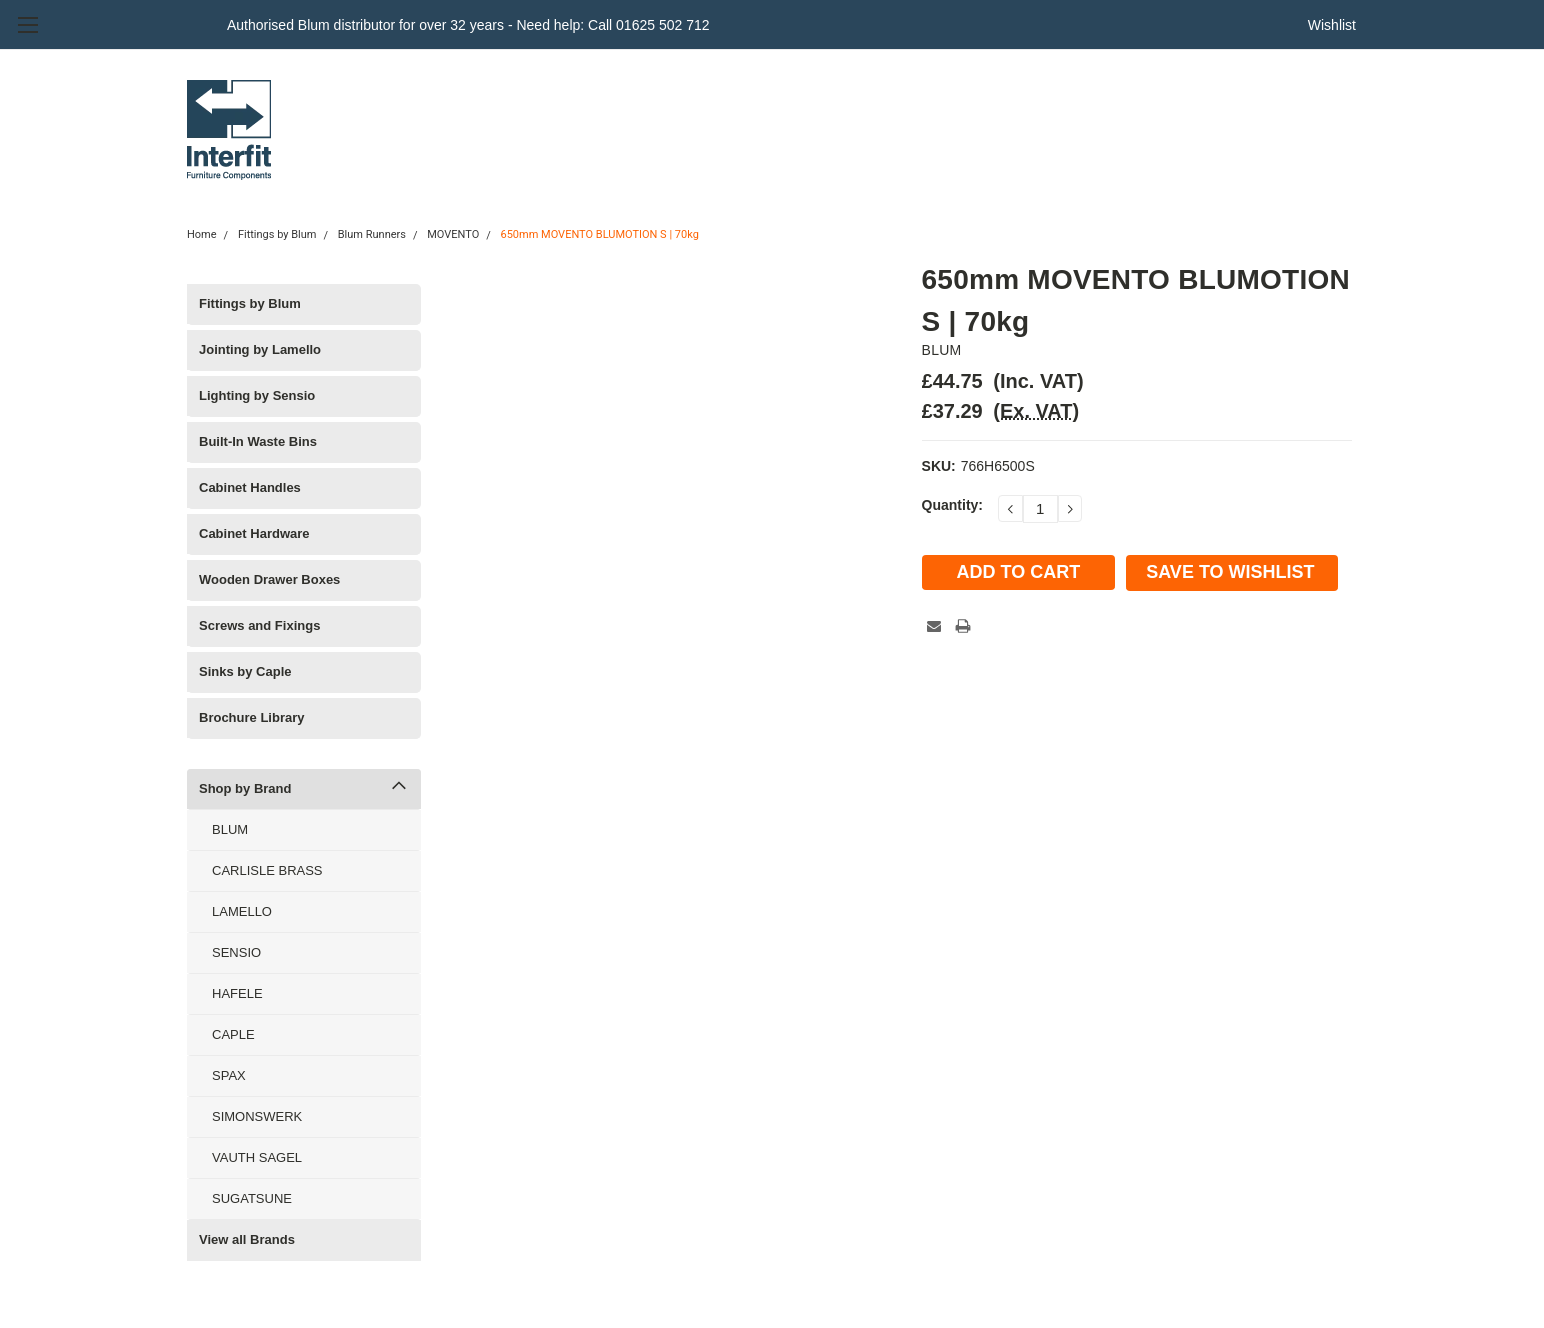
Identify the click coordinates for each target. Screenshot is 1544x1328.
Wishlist (1332, 25)
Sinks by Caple (245, 671)
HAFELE (237, 993)
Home (202, 234)
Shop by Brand (245, 788)
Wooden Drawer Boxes (269, 579)
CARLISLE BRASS (267, 870)
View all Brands (247, 1239)
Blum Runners (372, 234)
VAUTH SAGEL (257, 1157)
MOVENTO (453, 234)
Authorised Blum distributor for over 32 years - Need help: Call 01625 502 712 (468, 25)
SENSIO (236, 952)
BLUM (230, 829)
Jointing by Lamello (260, 349)
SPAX (229, 1075)
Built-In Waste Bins (258, 441)
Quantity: (952, 505)
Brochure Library (251, 717)
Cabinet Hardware (254, 533)
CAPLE (233, 1034)
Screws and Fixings (259, 625)
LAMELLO (242, 911)
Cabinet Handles (250, 487)
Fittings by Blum (277, 234)
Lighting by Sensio (257, 395)
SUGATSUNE (252, 1198)
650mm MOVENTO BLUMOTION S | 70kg (600, 234)
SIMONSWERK (257, 1116)
